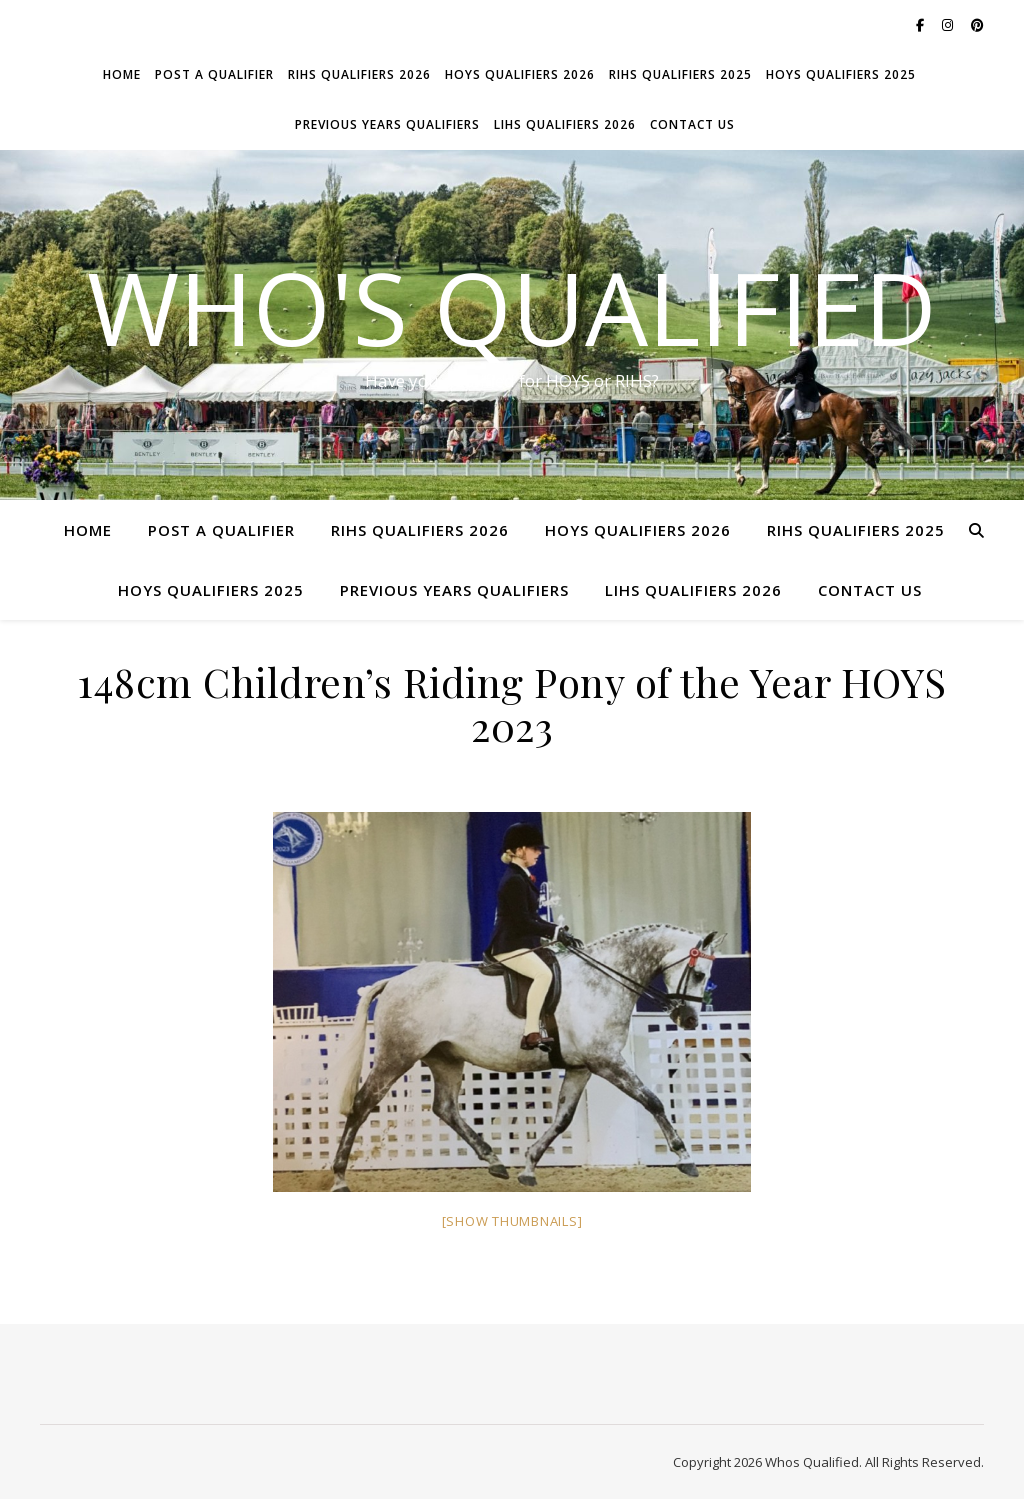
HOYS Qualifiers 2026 (520, 74)
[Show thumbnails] (512, 1221)
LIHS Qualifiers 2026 (565, 124)
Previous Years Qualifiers (387, 124)
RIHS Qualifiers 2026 (359, 74)
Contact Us (692, 124)
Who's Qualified (512, 307)
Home (122, 74)
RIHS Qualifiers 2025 (680, 74)
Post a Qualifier (214, 74)
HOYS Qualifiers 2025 (841, 74)
